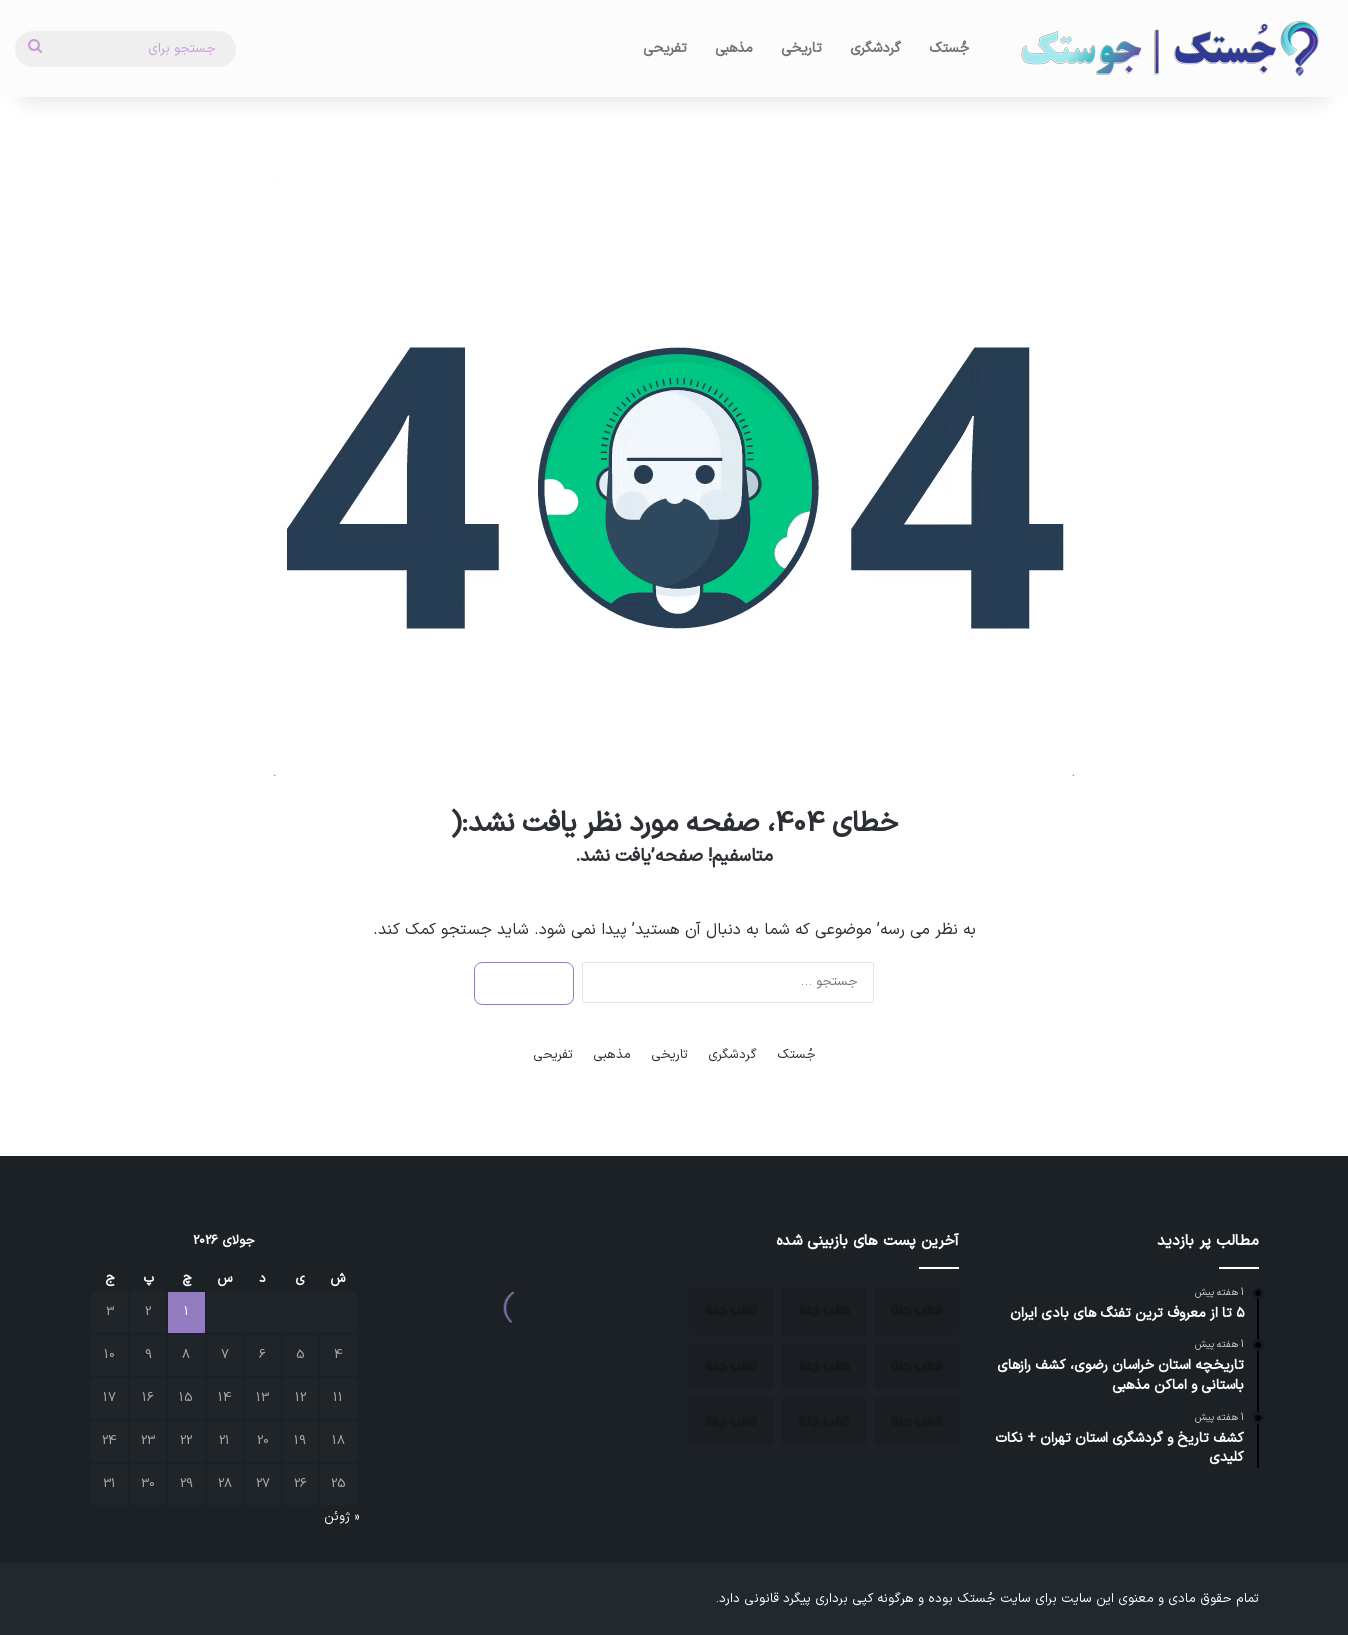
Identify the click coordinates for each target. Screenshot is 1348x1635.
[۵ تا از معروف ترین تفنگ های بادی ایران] (731, 1422)
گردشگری (875, 48)
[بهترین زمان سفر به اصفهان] (731, 1311)
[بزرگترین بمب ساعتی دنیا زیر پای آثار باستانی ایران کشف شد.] (824, 1422)
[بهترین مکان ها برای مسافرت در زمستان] (824, 1311)
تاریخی (801, 48)
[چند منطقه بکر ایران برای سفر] (916, 1311)
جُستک (949, 48)
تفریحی (665, 48)
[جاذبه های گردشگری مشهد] (731, 1367)
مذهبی (734, 48)
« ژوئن (341, 1517)
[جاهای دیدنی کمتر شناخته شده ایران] (916, 1367)
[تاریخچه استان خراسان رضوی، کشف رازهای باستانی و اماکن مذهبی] (916, 1422)
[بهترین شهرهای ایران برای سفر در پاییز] (824, 1367)
